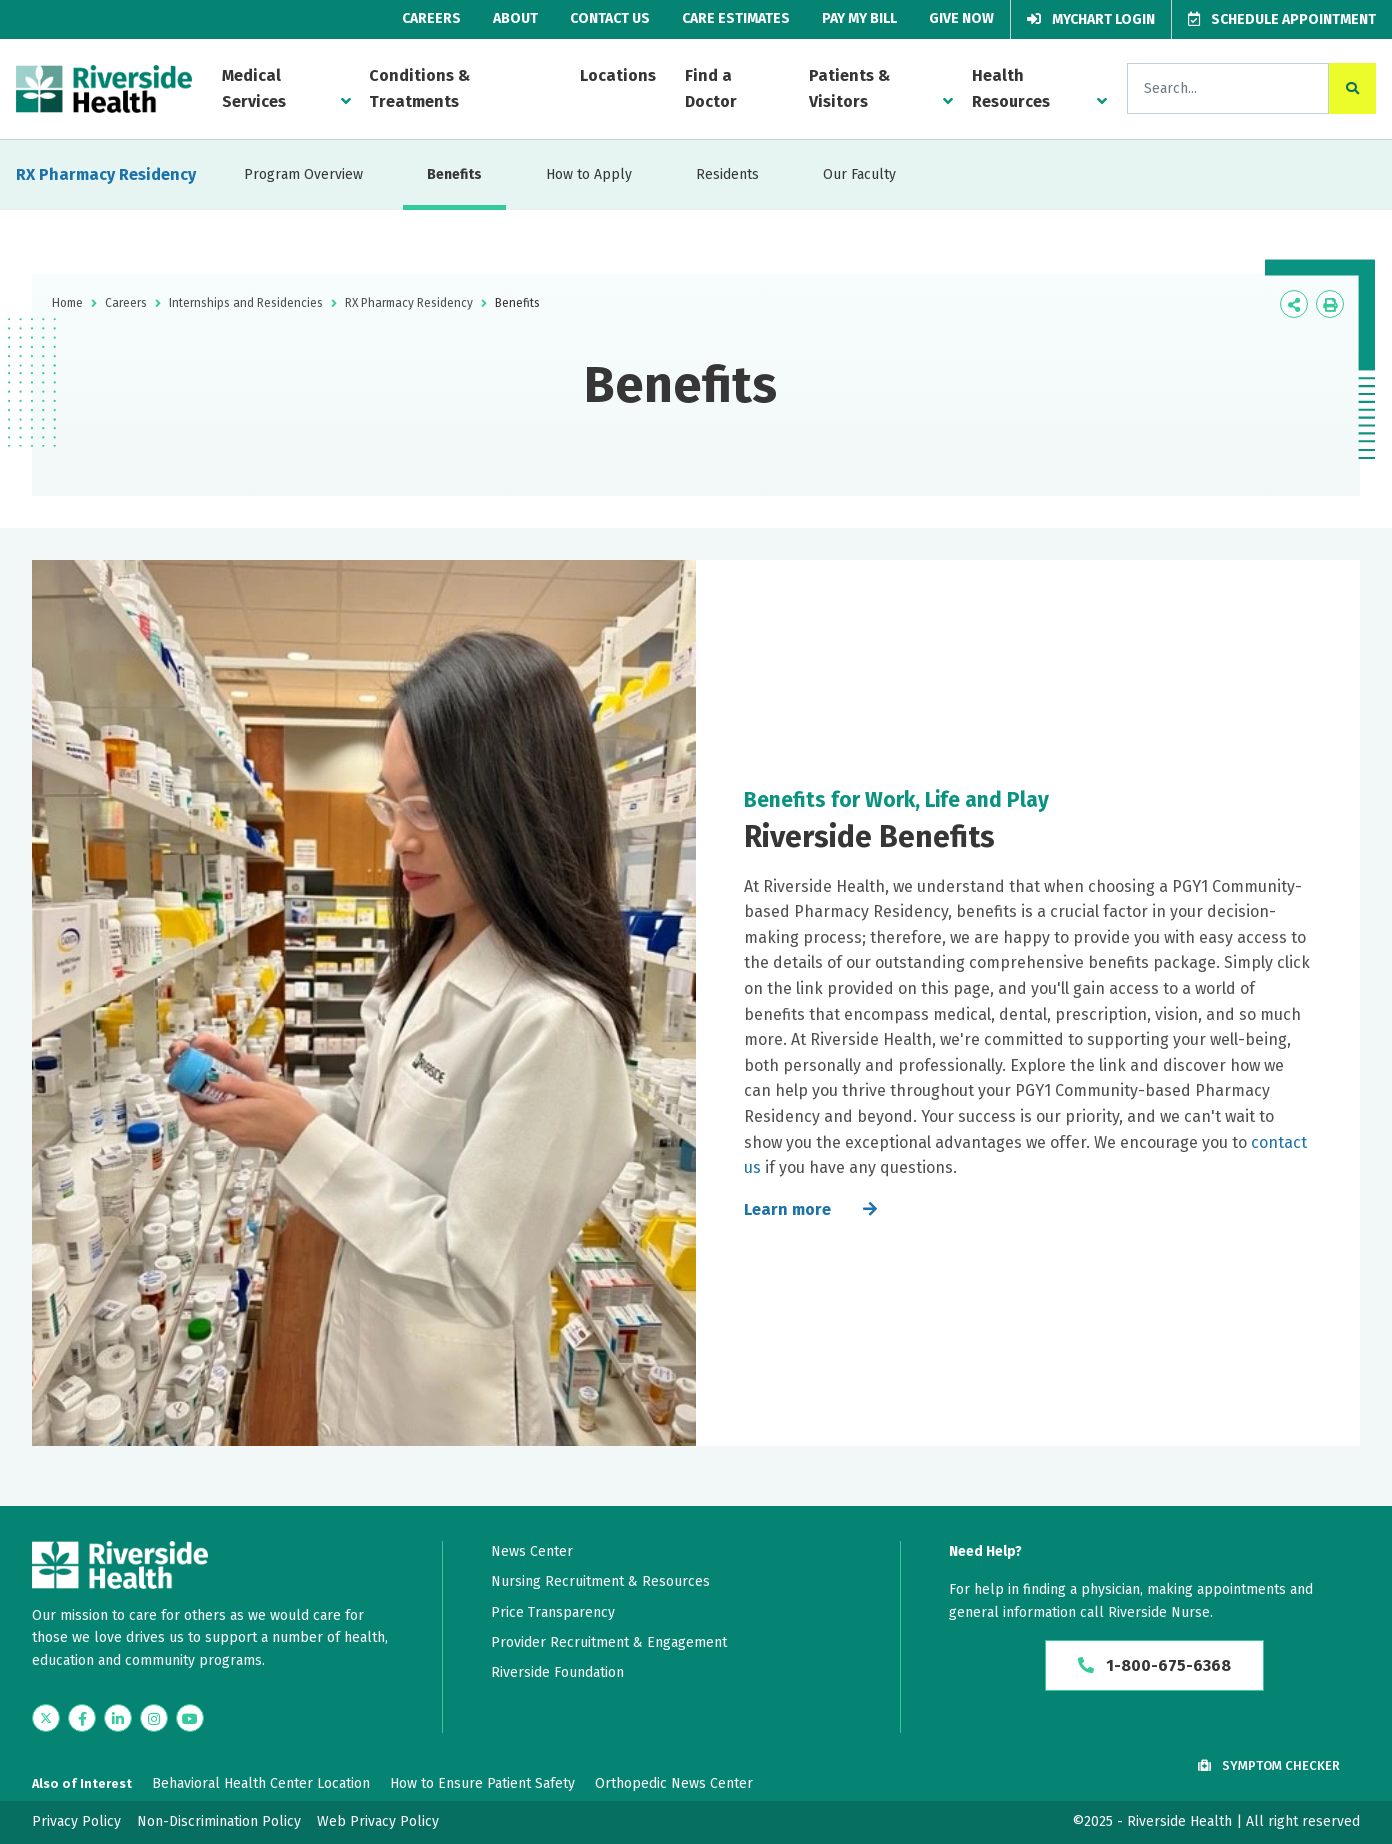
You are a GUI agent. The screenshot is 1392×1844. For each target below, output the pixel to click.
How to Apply (589, 174)
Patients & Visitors (849, 88)
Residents (727, 174)
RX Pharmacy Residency (106, 174)
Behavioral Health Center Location (261, 1783)
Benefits (454, 174)
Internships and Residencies (246, 303)
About (515, 18)
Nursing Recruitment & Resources (600, 1581)
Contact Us (610, 18)
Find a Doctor (711, 88)
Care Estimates (736, 18)
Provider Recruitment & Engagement (609, 1642)
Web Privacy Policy (378, 1821)
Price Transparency (553, 1612)
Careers (431, 18)
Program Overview (303, 174)
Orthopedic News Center (674, 1783)
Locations (618, 75)
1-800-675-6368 (1154, 1665)
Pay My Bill (859, 18)
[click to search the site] (1352, 88)
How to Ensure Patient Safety (482, 1783)
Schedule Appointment (1282, 19)
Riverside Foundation (557, 1672)
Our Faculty (859, 174)
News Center (532, 1551)
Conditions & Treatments (419, 88)
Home (67, 303)
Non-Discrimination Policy (219, 1821)
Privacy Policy (76, 1821)
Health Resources (1011, 88)
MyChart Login (1091, 19)
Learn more (787, 1209)
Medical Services (254, 88)
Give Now (961, 18)
